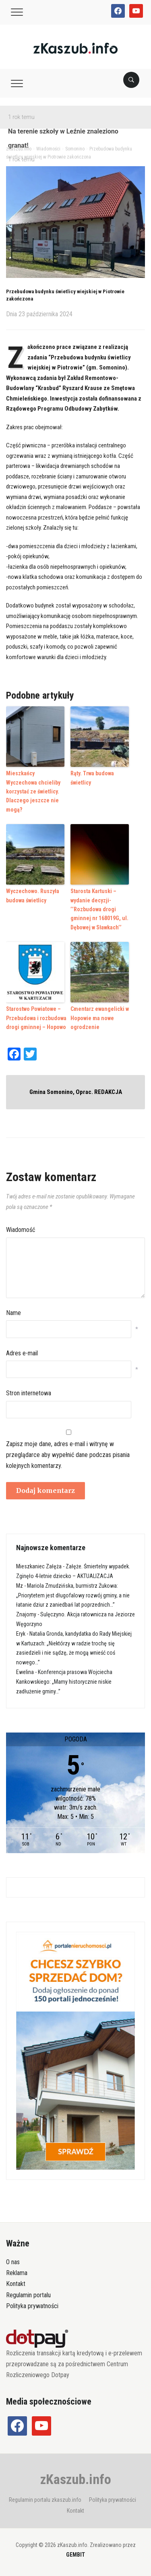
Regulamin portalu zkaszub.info (45, 2500)
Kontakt (15, 2284)
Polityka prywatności (32, 2306)
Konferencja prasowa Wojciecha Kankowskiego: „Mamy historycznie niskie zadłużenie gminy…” (64, 1682)
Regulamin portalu (28, 2295)
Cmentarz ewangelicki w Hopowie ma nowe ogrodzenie (99, 1018)
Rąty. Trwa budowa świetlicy (92, 777)
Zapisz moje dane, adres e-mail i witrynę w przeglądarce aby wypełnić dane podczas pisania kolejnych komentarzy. (68, 1455)
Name (13, 1313)
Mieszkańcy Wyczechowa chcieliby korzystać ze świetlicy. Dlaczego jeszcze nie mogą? (33, 791)
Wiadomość (20, 1230)
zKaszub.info (75, 2479)
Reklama (16, 2273)
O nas (13, 2262)
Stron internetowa (28, 1393)
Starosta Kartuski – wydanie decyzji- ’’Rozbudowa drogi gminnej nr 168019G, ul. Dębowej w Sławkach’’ (99, 909)
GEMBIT (75, 2554)
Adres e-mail (22, 1353)
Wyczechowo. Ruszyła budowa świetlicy (32, 895)
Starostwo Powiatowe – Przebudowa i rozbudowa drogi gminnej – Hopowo (36, 1018)
